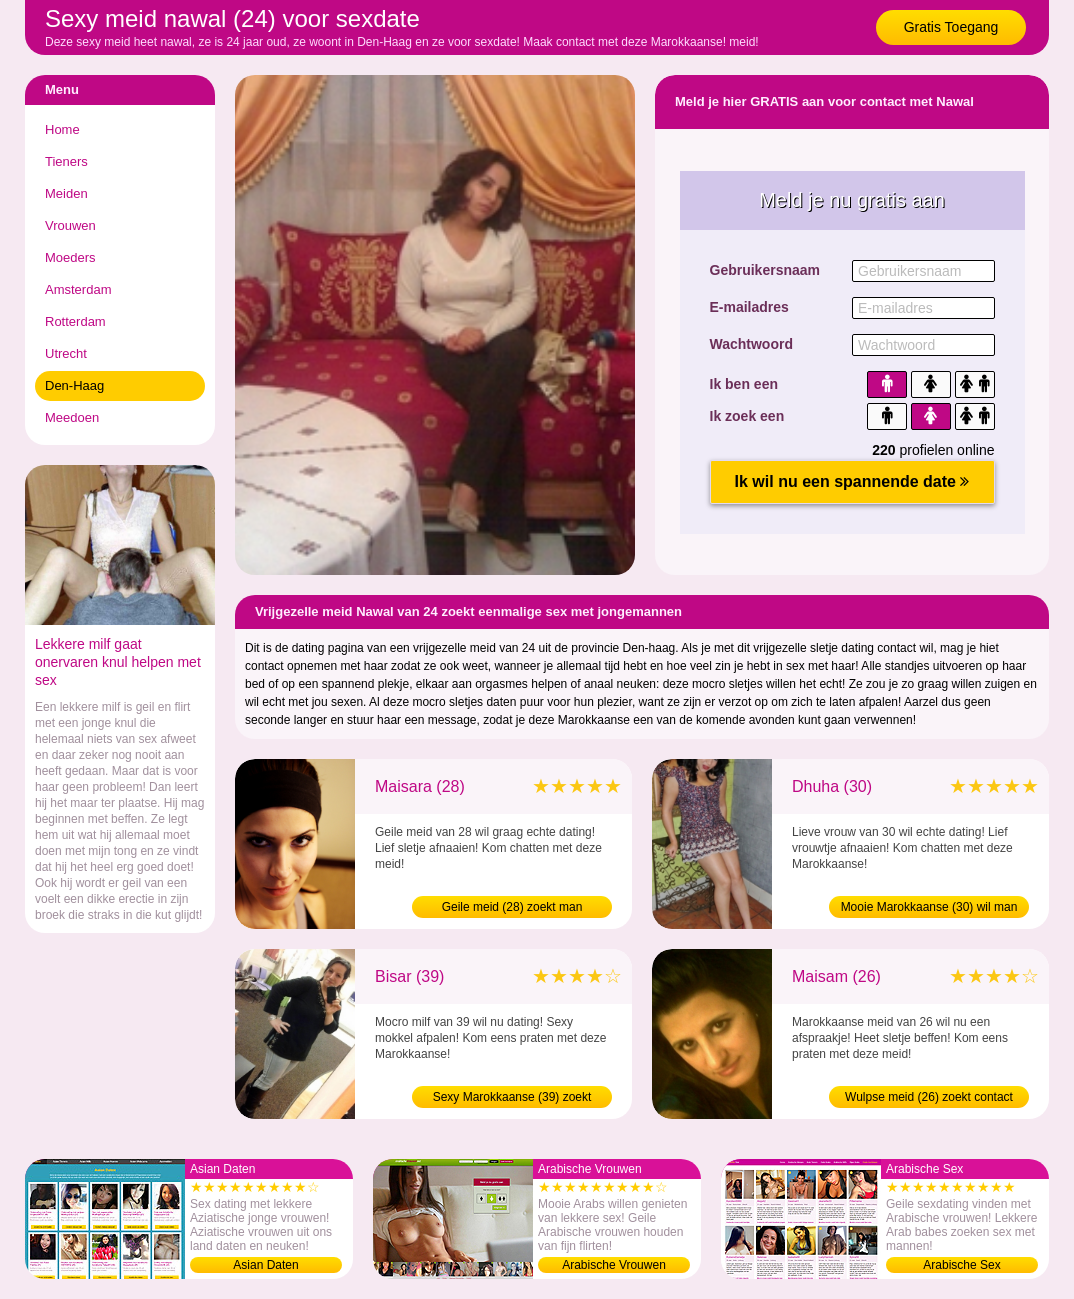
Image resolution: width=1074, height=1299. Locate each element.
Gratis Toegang (951, 27)
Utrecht (66, 353)
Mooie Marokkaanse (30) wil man (929, 907)
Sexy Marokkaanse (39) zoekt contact (512, 1099)
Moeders (70, 257)
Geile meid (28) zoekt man (512, 907)
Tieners (66, 161)
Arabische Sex (961, 1265)
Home (62, 129)
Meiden (66, 193)
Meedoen (72, 417)
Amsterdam (78, 289)
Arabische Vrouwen (614, 1265)
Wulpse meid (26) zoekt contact (929, 1097)
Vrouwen (70, 225)
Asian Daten (265, 1265)
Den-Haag (74, 385)
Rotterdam (75, 321)
